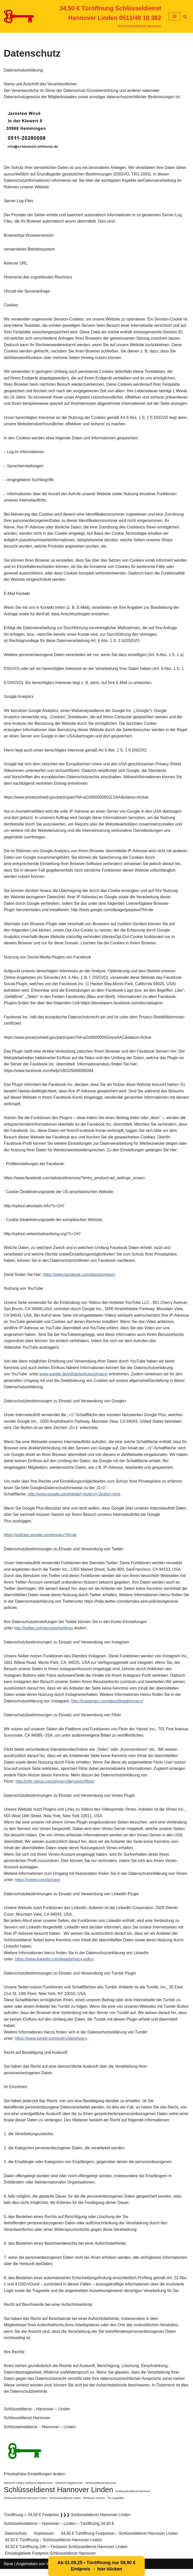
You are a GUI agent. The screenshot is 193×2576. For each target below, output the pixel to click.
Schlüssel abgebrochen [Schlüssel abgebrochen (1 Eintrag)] (69, 2489)
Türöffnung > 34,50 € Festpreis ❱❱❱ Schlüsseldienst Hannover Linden (67, 2521)
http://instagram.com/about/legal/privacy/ (108, 1705)
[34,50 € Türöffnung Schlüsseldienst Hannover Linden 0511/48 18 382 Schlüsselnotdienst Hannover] (82, 16)
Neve (8, 2571)
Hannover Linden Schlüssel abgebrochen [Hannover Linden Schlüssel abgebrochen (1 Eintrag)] (28, 2489)
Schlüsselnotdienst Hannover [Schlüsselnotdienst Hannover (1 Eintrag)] (133, 2497)
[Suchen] (185, 16)
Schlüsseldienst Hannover (27, 2424)
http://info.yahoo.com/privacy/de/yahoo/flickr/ (55, 1786)
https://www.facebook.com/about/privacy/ (79, 1278)
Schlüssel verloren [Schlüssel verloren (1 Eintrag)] (94, 2504)
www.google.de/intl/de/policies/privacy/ (74, 1378)
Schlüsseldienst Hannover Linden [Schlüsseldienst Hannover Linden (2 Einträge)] (58, 2496)
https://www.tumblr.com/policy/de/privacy (51, 2044)
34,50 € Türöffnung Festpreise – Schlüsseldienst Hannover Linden (120, 2540)
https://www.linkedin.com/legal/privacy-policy (54, 1964)
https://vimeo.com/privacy (37, 1885)
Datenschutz (16, 2540)
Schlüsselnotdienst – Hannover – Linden (40, 2433)
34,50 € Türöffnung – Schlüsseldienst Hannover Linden (54, 2547)
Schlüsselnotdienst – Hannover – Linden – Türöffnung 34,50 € (59, 2530)
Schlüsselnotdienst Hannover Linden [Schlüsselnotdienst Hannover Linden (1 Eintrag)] (25, 2504)
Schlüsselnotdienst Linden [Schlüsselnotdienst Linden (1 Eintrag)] (65, 2504)
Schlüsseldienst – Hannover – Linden (37, 2416)
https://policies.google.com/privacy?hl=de (40, 1539)
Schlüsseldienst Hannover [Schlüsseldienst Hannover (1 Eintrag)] (100, 2489)
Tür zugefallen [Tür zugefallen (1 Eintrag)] (115, 2504)
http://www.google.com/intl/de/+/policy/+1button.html (74, 1498)
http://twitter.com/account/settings (44, 1632)
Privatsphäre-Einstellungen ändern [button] (34, 2481)
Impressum (44, 2540)
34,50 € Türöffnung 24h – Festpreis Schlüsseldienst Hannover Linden (66, 2553)
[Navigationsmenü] (174, 16)
